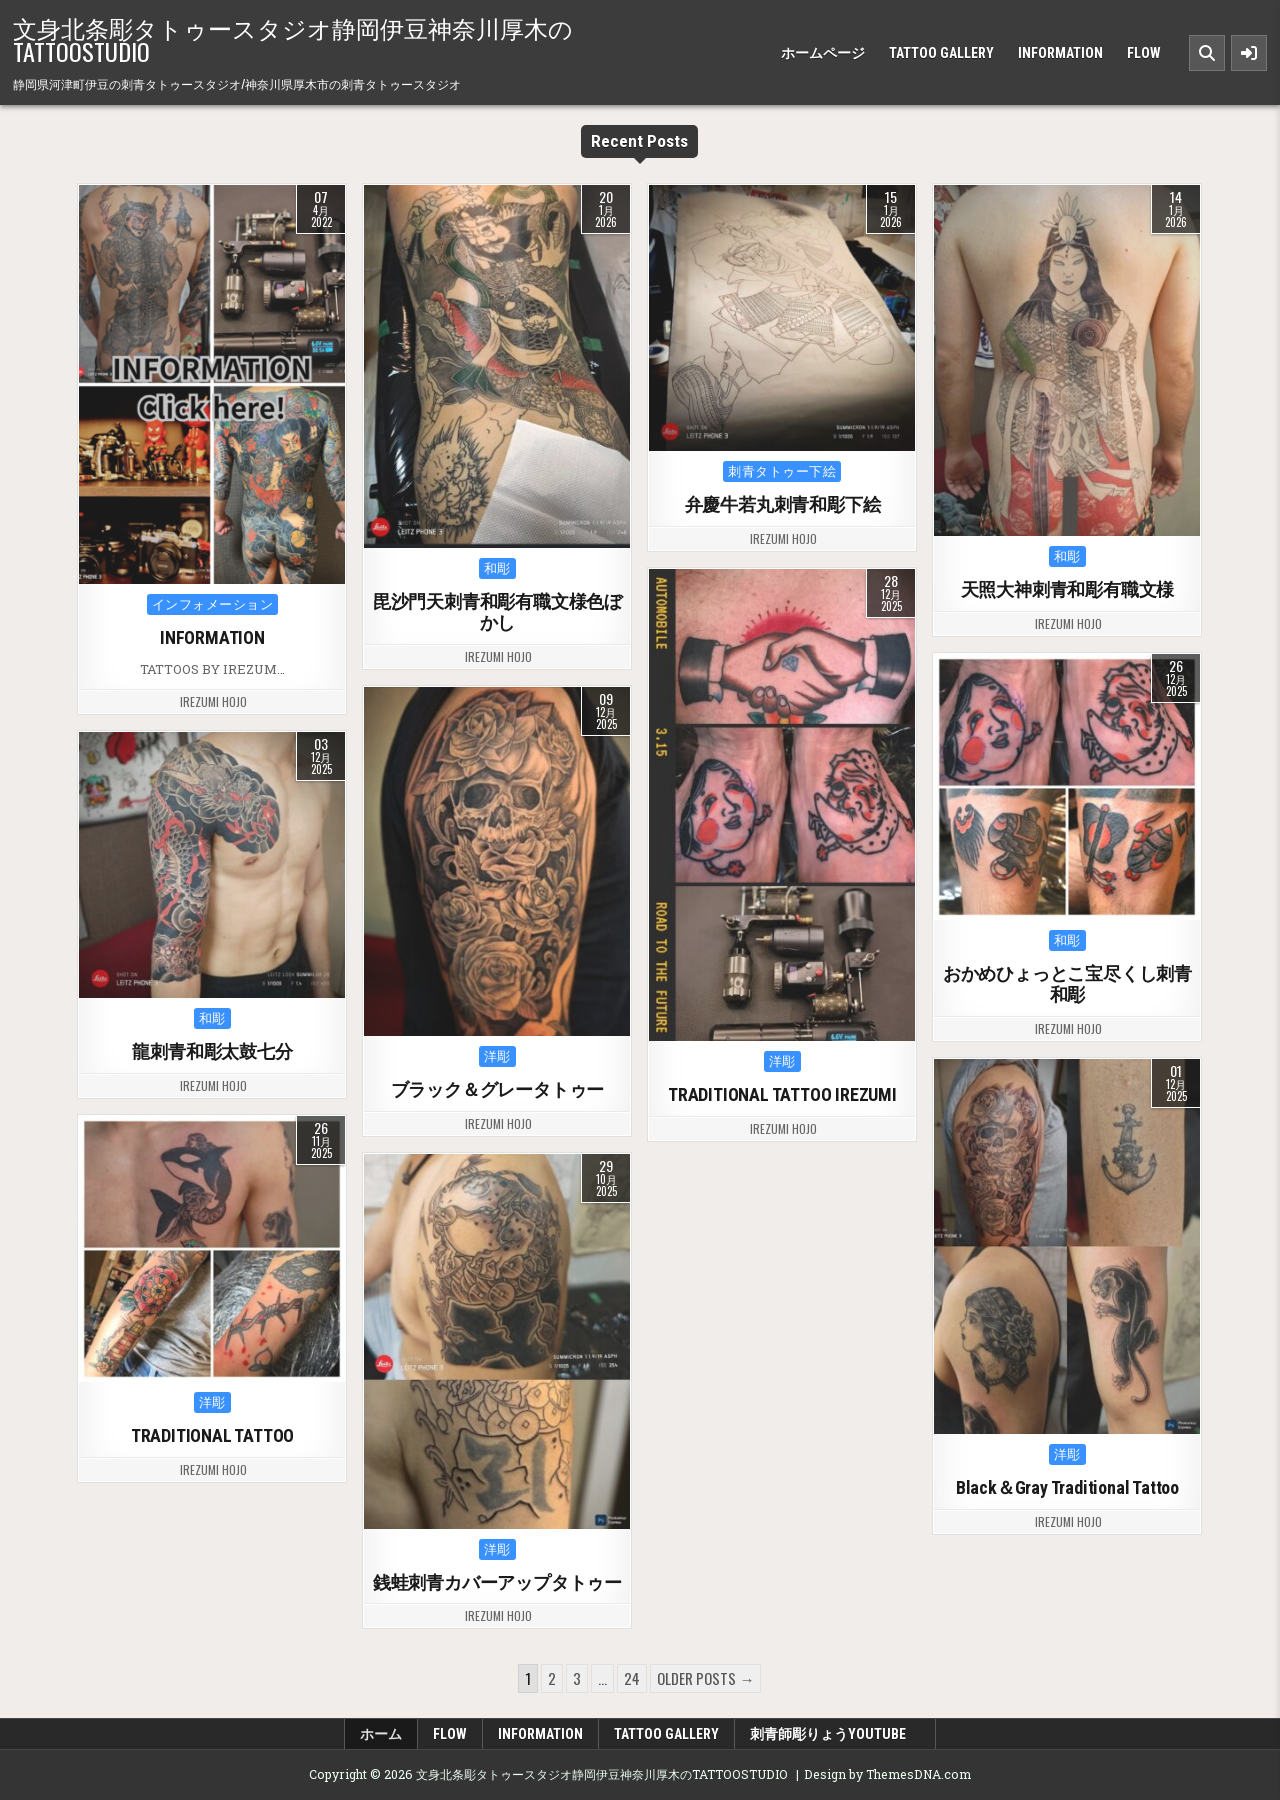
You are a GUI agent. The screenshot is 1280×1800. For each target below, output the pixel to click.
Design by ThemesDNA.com (887, 1774)
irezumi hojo (213, 702)
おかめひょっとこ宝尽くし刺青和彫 (1067, 984)
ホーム (381, 1734)
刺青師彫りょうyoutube (835, 1734)
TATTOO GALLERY (941, 53)
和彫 (497, 568)
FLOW (1144, 53)
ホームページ (823, 53)
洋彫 (782, 1061)
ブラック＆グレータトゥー (498, 1089)
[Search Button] (1207, 53)
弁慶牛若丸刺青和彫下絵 (783, 504)
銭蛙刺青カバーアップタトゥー (497, 1582)
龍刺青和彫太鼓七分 (212, 1051)
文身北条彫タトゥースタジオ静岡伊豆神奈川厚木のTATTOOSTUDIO (293, 39)
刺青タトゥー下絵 (782, 471)
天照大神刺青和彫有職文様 (1068, 589)
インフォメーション (213, 604)
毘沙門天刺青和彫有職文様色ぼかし (497, 612)
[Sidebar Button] (1249, 53)
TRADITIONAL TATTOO (212, 1435)
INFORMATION (1060, 53)
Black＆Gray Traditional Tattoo (1067, 1487)
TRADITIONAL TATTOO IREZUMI (782, 1094)
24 (632, 1678)
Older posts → (705, 1678)
